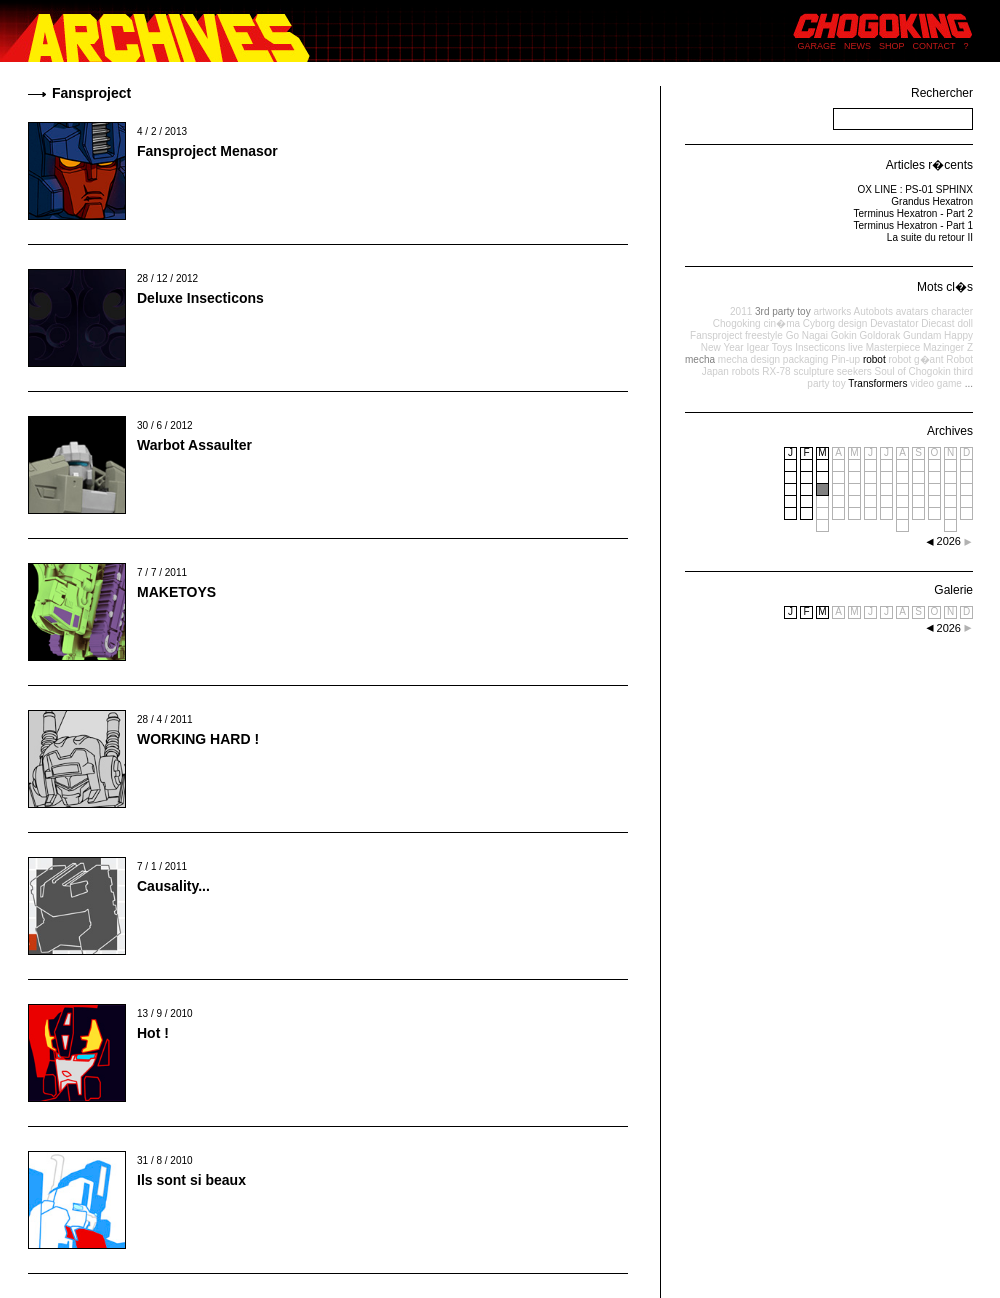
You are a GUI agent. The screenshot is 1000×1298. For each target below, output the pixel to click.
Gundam (922, 335)
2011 (741, 311)
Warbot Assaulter (194, 445)
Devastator (894, 323)
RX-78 (776, 371)
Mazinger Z (948, 347)
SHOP (892, 46)
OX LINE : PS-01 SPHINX (915, 189)
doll (965, 323)
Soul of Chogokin (913, 371)
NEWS (857, 46)
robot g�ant (915, 359)
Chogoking (737, 323)
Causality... (173, 886)
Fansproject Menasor (207, 151)
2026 (949, 628)
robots (746, 371)
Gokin (844, 335)
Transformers (877, 383)
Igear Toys (769, 347)
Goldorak (880, 335)
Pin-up (845, 359)
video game (936, 383)
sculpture (813, 371)
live (855, 347)
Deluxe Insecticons (200, 298)
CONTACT (934, 46)
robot (874, 359)
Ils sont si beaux (191, 1180)
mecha (700, 359)
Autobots (872, 311)
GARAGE (817, 46)
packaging (806, 359)
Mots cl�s (945, 287)
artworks (832, 311)
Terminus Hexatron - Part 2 (914, 213)
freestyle (764, 335)
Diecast (937, 323)
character (952, 311)
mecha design (749, 359)
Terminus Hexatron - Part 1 (914, 225)
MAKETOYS (176, 592)
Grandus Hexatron (932, 201)
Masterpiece (893, 347)
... (969, 383)
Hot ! (153, 1033)
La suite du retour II (930, 237)
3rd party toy (783, 311)
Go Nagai (807, 335)
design (852, 323)
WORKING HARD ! (198, 739)
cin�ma (781, 323)
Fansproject (716, 335)
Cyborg (819, 323)
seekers (854, 371)
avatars (912, 311)
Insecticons (820, 347)
